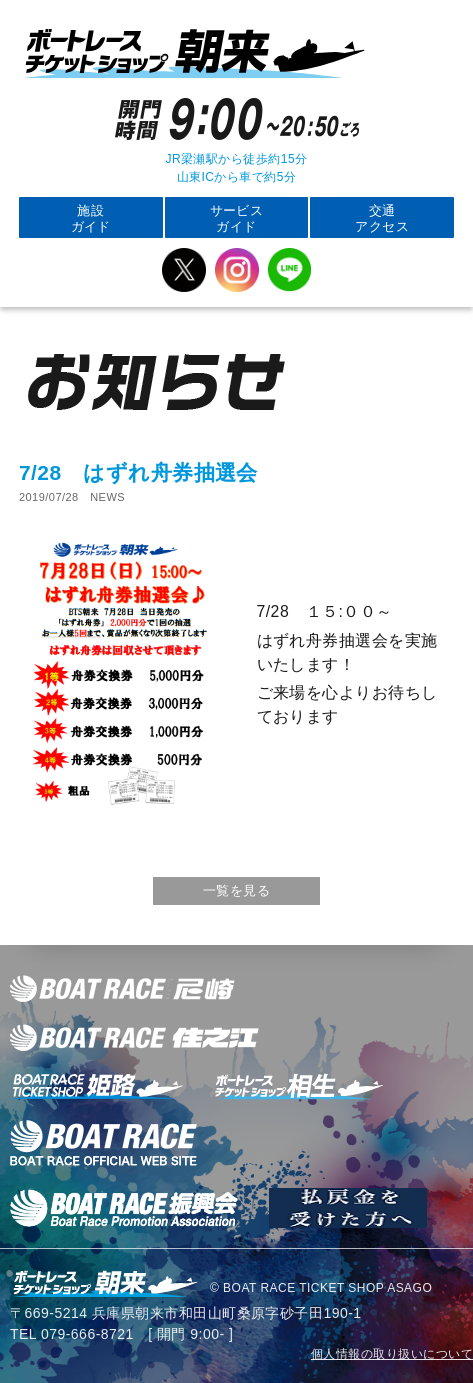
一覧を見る (236, 890)
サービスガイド (237, 218)
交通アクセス (382, 218)
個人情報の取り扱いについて (392, 1354)
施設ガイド (91, 218)
